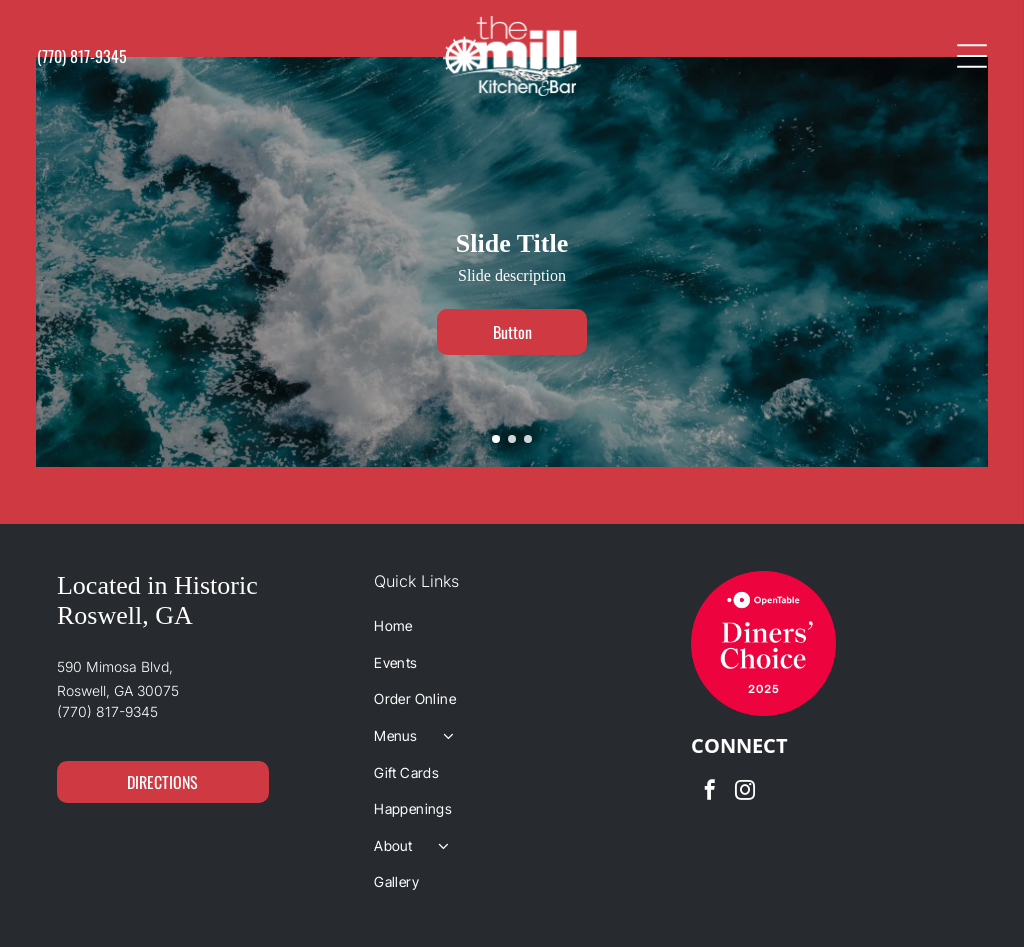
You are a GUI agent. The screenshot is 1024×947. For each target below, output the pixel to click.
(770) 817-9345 (107, 711)
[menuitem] (512, 625)
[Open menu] (972, 56)
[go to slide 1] (496, 439)
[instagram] (745, 792)
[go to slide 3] (528, 439)
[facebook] (710, 792)
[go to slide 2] (512, 439)
